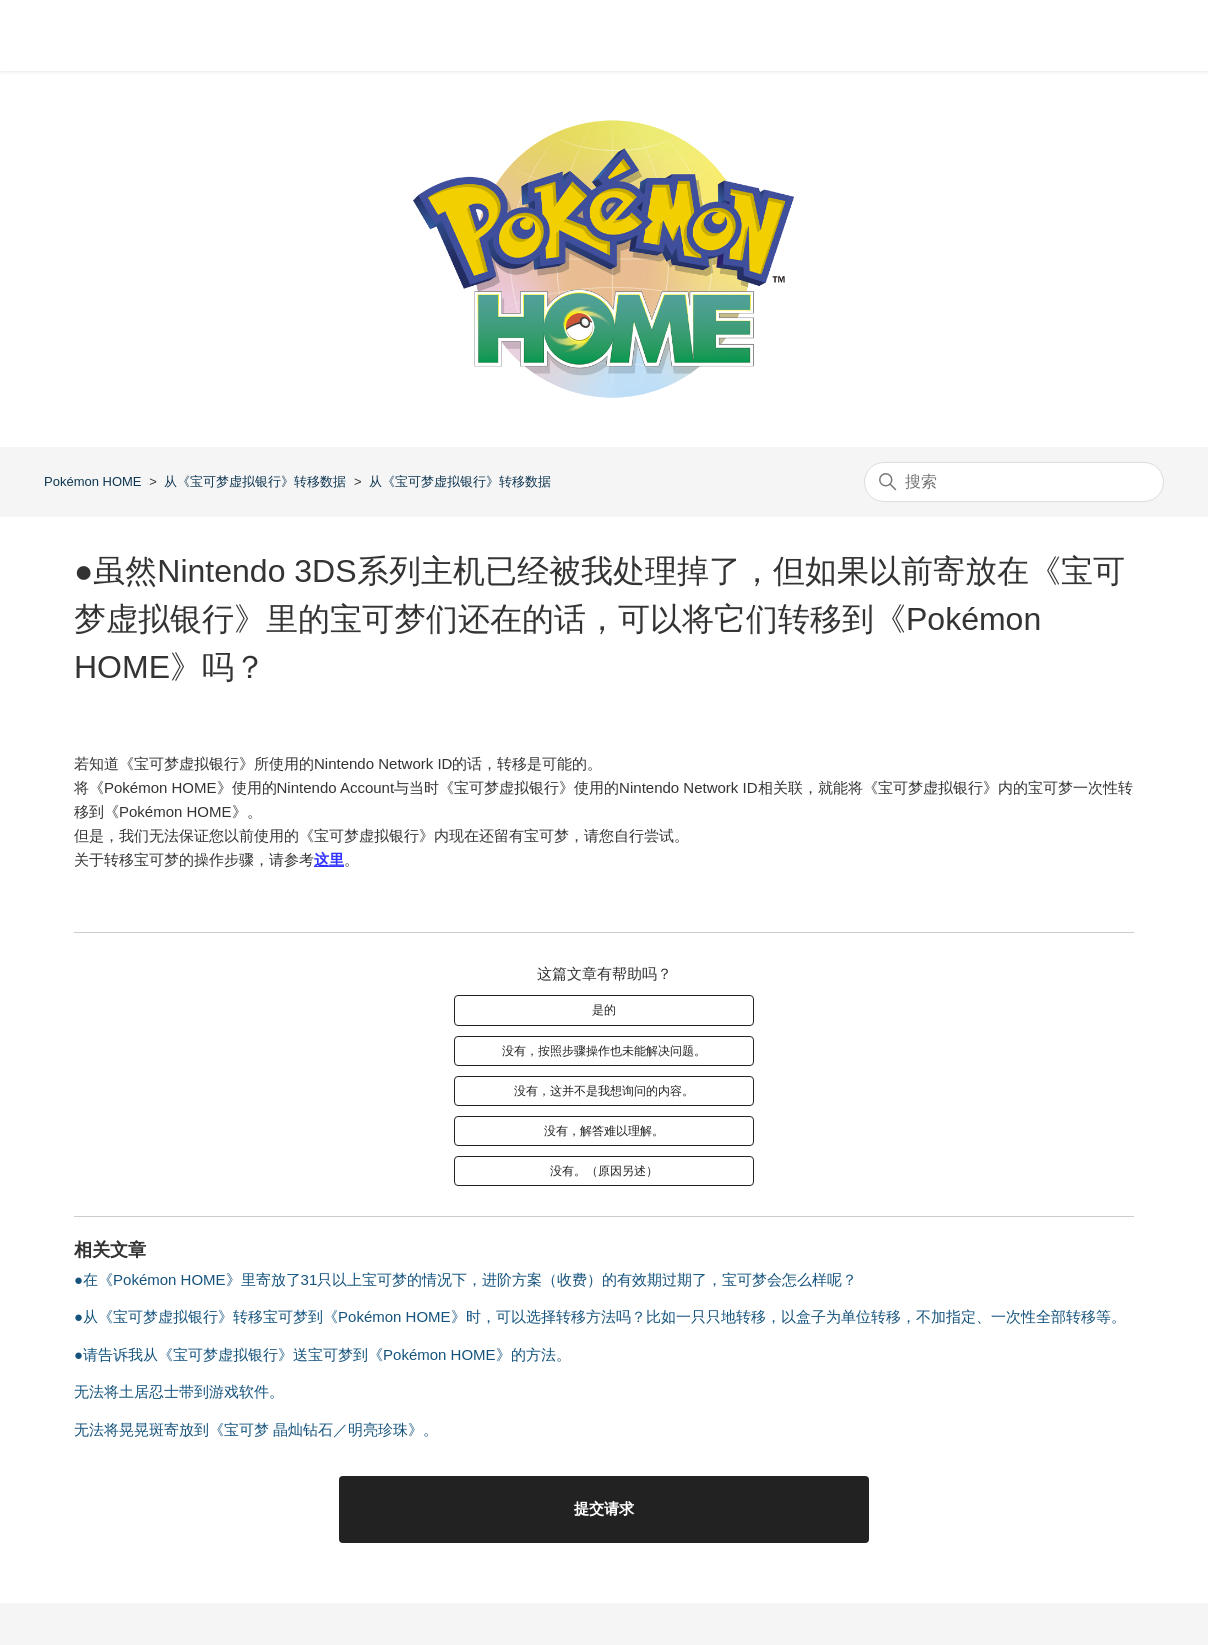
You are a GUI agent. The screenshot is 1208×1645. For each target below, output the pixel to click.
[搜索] (1014, 482)
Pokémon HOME (93, 481)
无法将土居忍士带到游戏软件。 (179, 1391)
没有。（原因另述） (604, 1171)
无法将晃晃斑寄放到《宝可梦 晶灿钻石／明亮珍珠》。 (256, 1429)
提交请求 (604, 1508)
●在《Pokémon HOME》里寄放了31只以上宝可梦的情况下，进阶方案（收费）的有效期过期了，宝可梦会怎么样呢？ (465, 1279)
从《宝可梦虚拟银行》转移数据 (255, 481)
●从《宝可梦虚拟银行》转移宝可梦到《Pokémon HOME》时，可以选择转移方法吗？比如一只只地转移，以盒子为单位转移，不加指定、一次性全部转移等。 (600, 1316)
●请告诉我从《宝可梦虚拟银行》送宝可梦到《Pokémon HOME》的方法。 (322, 1354)
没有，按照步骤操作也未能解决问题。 (604, 1051)
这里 (329, 859)
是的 (604, 1010)
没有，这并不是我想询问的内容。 (604, 1091)
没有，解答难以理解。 (604, 1131)
